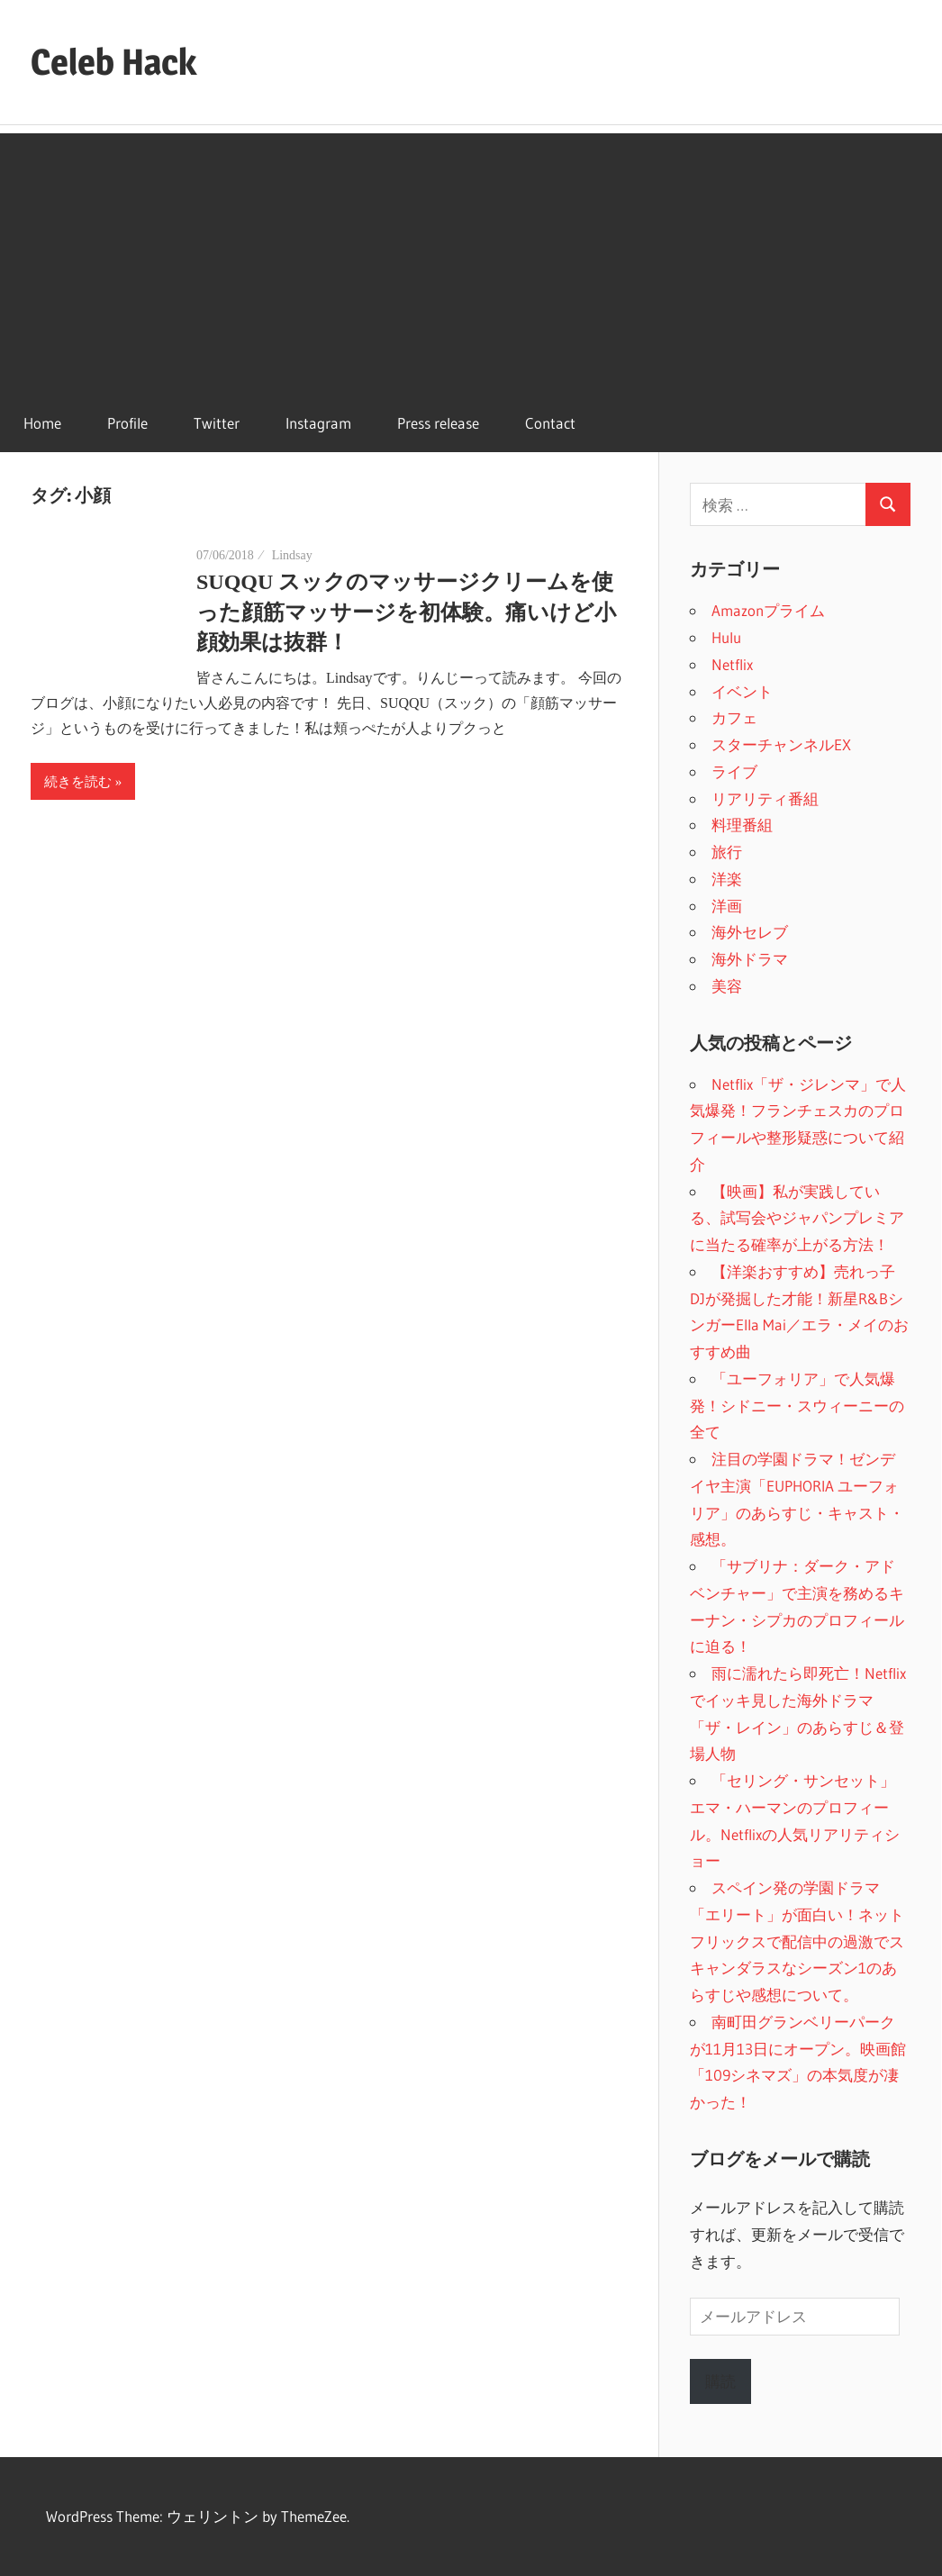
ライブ (734, 771)
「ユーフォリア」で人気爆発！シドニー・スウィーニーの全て (797, 1405)
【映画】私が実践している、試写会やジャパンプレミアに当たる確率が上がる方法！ (797, 1218)
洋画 (726, 905)
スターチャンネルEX (781, 744)
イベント (742, 691)
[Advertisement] (471, 259)
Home (42, 422)
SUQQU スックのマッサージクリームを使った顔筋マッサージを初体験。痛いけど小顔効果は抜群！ (406, 612)
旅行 (726, 851)
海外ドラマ (749, 958)
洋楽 (726, 878)
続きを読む (78, 782)
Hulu (726, 637)
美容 (726, 985)
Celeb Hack (113, 62)
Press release (438, 422)
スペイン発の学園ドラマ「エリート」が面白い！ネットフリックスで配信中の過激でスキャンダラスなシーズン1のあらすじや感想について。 (797, 1941)
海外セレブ (749, 931)
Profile (127, 422)
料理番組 (742, 824)
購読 (720, 2381)
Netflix (732, 664)
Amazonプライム (768, 610)
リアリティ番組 (765, 798)
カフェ (734, 717)
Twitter (217, 422)
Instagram (318, 422)
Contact (550, 422)
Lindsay (292, 555)
